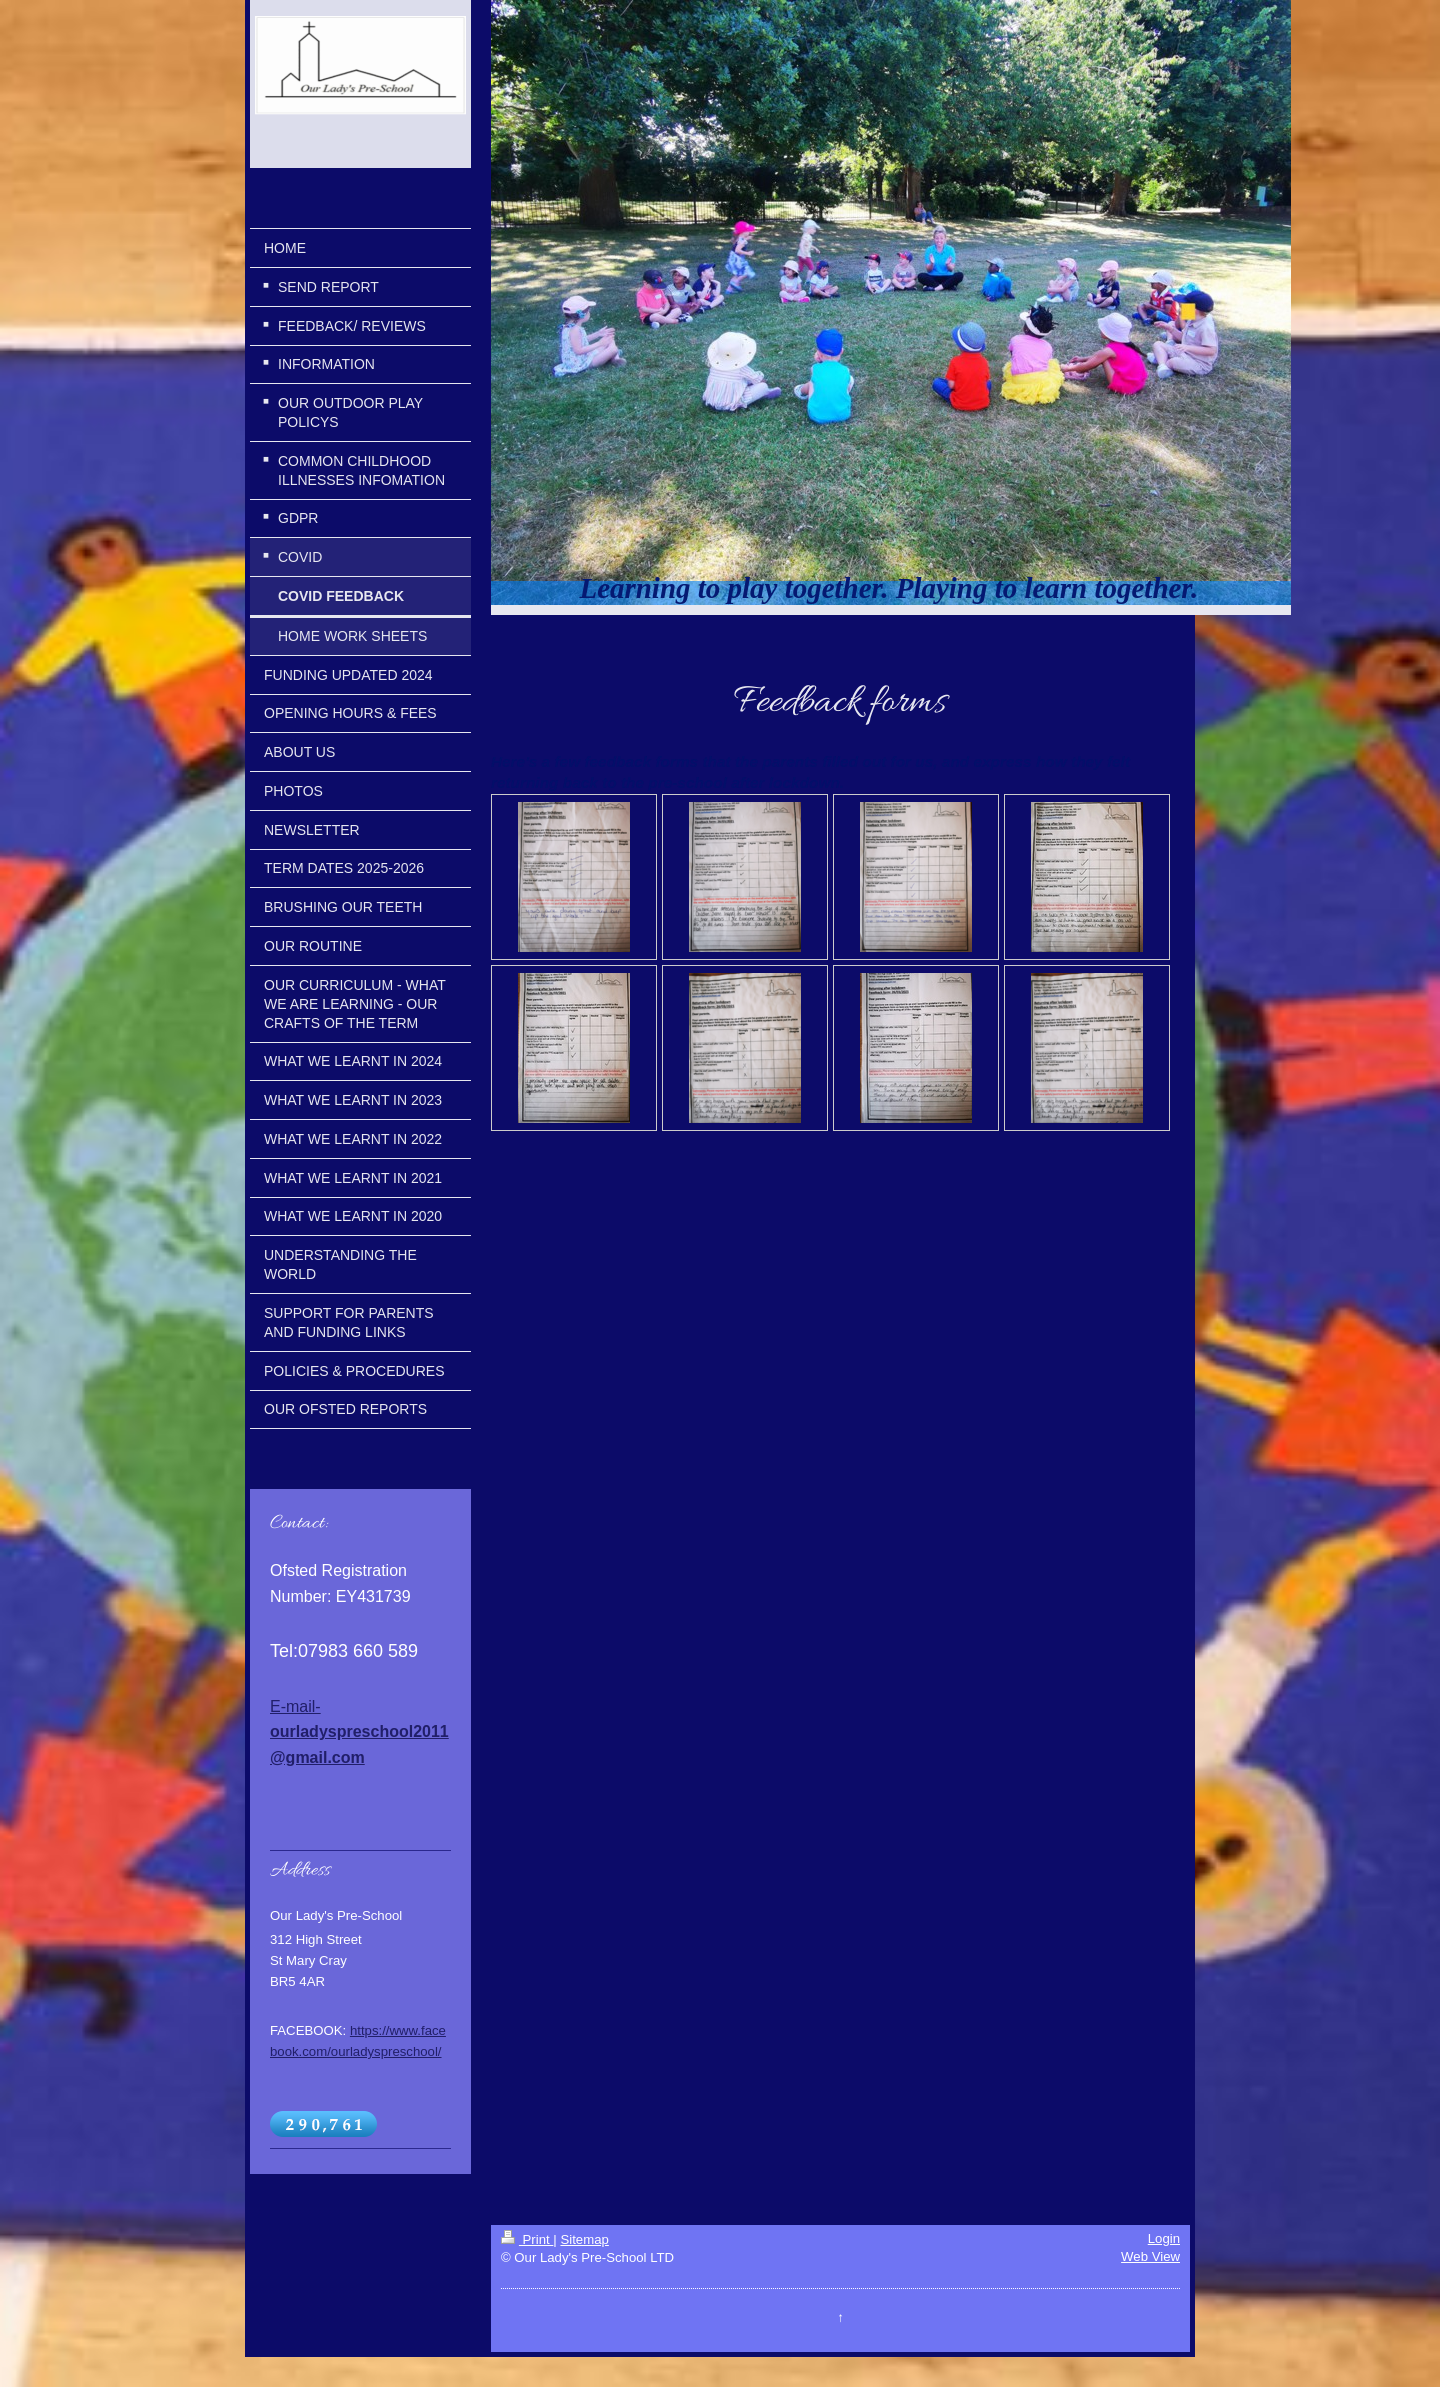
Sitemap (584, 2239)
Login (1164, 2238)
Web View (1150, 2256)
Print (527, 2239)
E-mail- (359, 1732)
